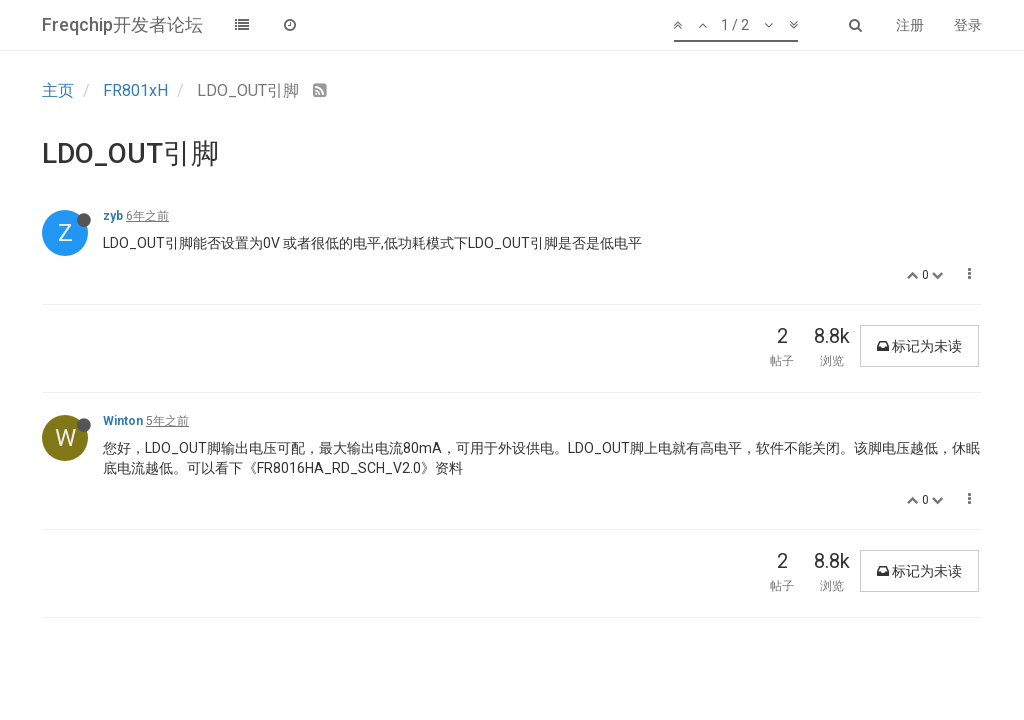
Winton (123, 421)
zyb (113, 216)
